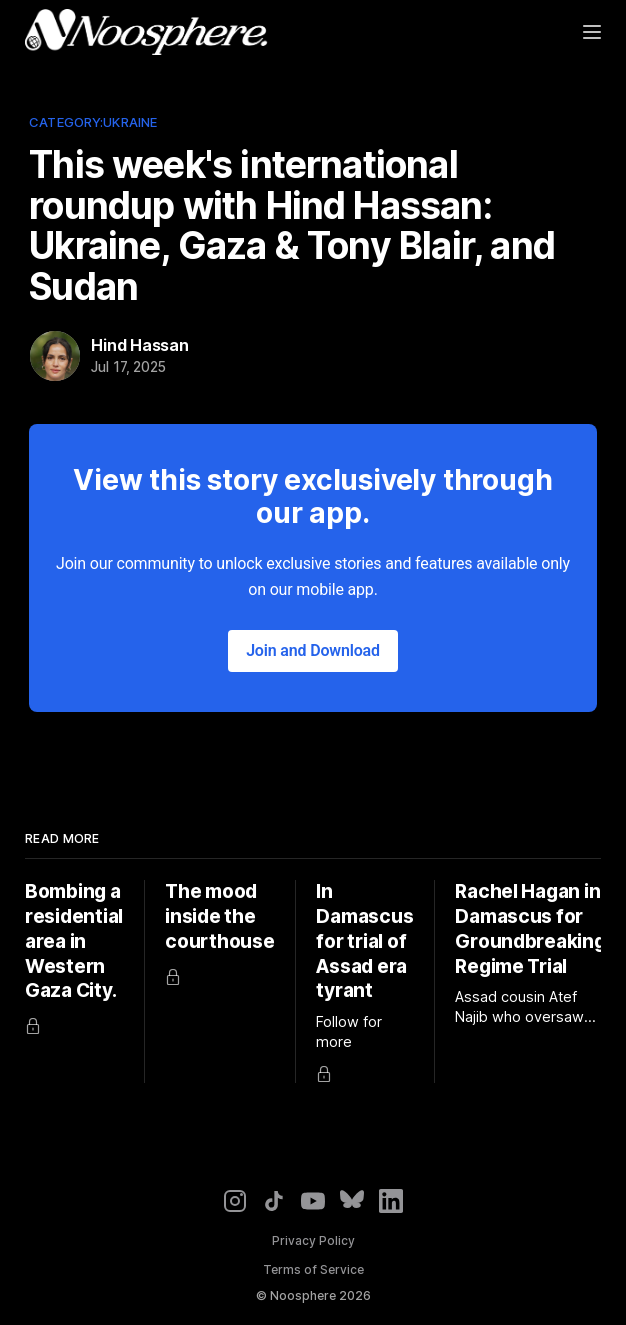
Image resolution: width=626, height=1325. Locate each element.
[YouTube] (313, 1201)
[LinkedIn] (391, 1201)
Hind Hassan (140, 345)
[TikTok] (274, 1201)
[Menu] (592, 32)
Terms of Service (313, 1269)
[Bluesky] (352, 1201)
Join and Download (313, 650)
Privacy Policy (313, 1240)
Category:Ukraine (93, 122)
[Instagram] (235, 1201)
